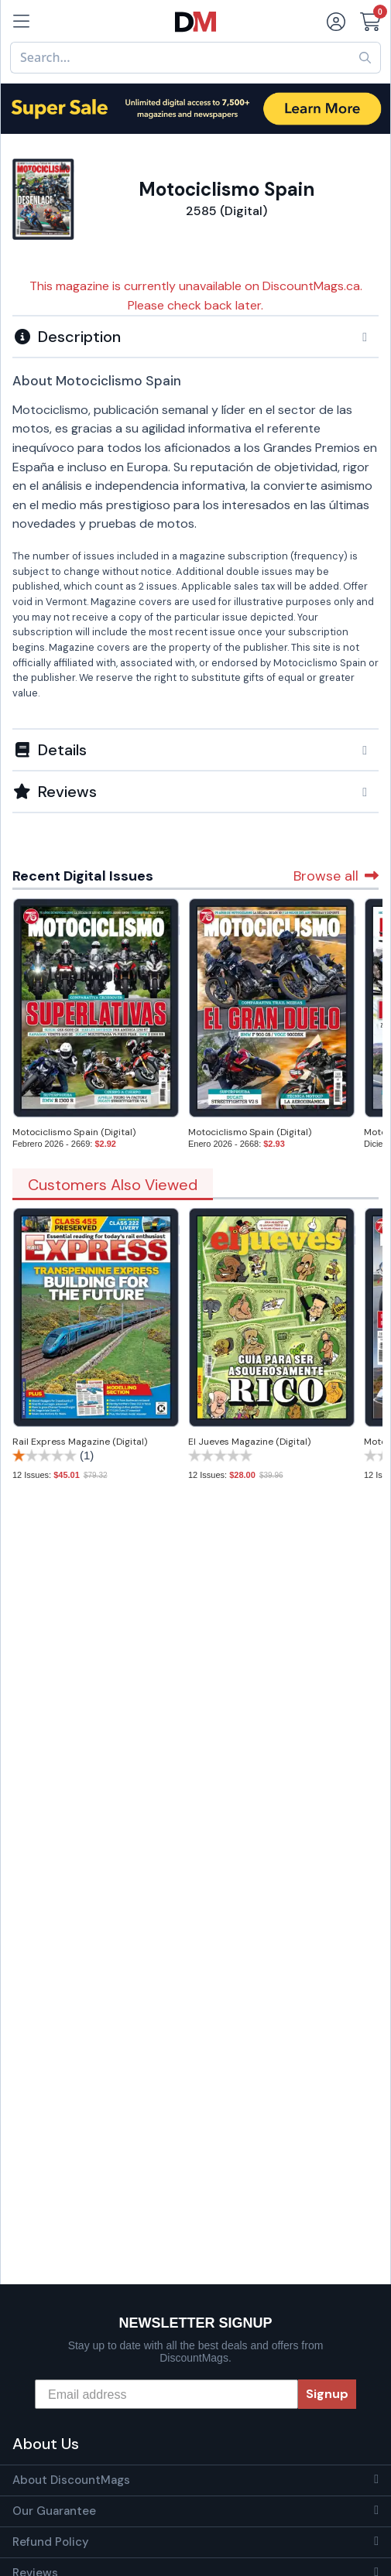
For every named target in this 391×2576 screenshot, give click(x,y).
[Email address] (166, 2394)
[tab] (195, 336)
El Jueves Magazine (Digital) (249, 1441)
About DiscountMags (71, 2480)
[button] (195, 336)
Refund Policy (50, 2542)
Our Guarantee (54, 2511)
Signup (327, 2394)
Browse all (336, 876)
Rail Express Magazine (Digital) (79, 1441)
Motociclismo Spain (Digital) (73, 1132)
